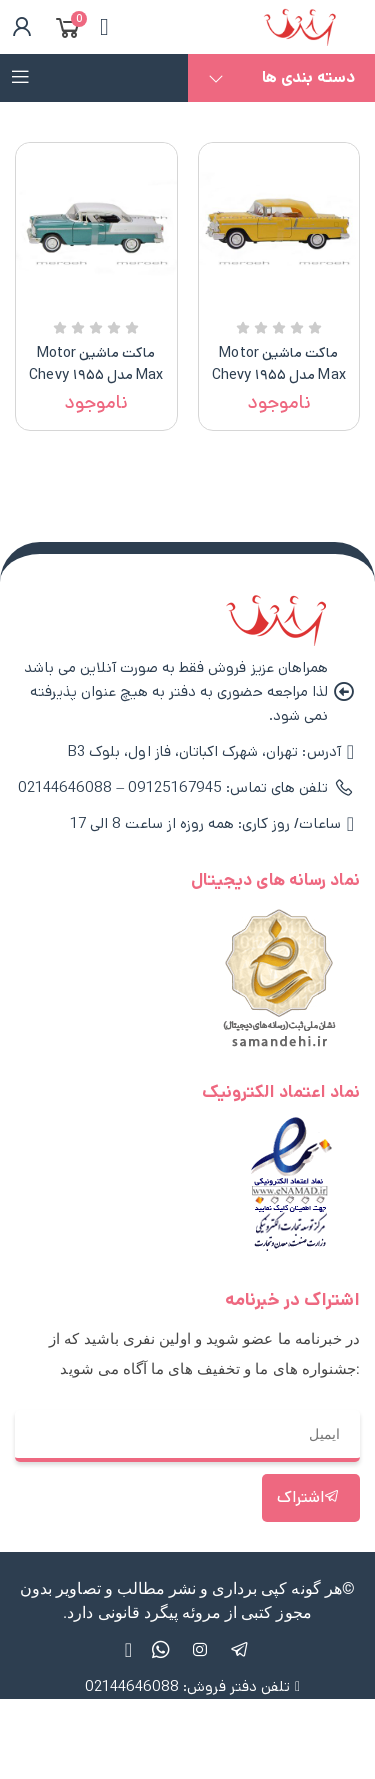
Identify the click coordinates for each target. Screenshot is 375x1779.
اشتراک (308, 1497)
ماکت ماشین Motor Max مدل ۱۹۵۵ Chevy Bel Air (279, 375)
